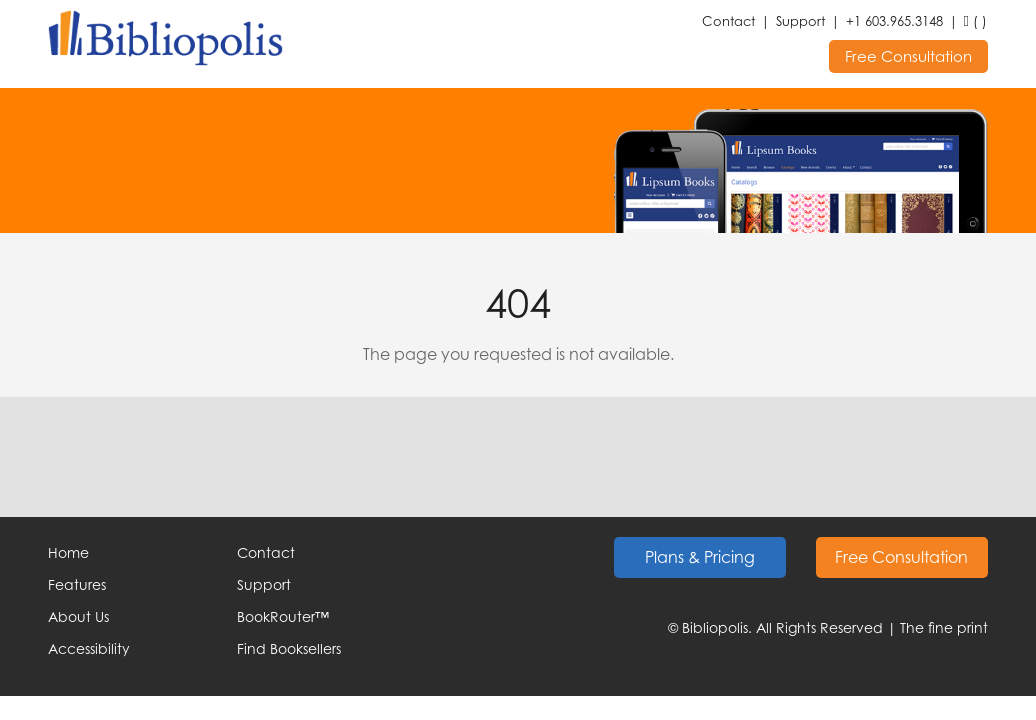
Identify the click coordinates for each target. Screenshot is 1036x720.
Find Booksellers (289, 648)
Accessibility (89, 648)
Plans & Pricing (700, 557)
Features (77, 584)
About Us (78, 616)
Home (68, 552)
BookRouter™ (283, 616)
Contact (728, 21)
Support (800, 21)
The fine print (944, 627)
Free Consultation (908, 56)
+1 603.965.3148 (894, 21)
